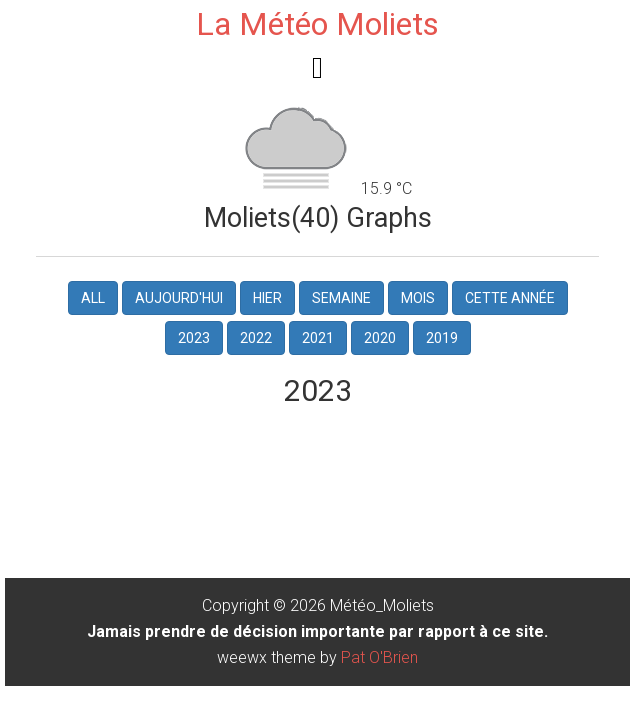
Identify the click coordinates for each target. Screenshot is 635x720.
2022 (256, 338)
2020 (380, 338)
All (93, 298)
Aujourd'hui (179, 298)
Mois (418, 298)
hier (267, 298)
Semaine (341, 298)
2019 (442, 338)
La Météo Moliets (317, 24)
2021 (318, 338)
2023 (194, 338)
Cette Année (510, 298)
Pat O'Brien (379, 657)
